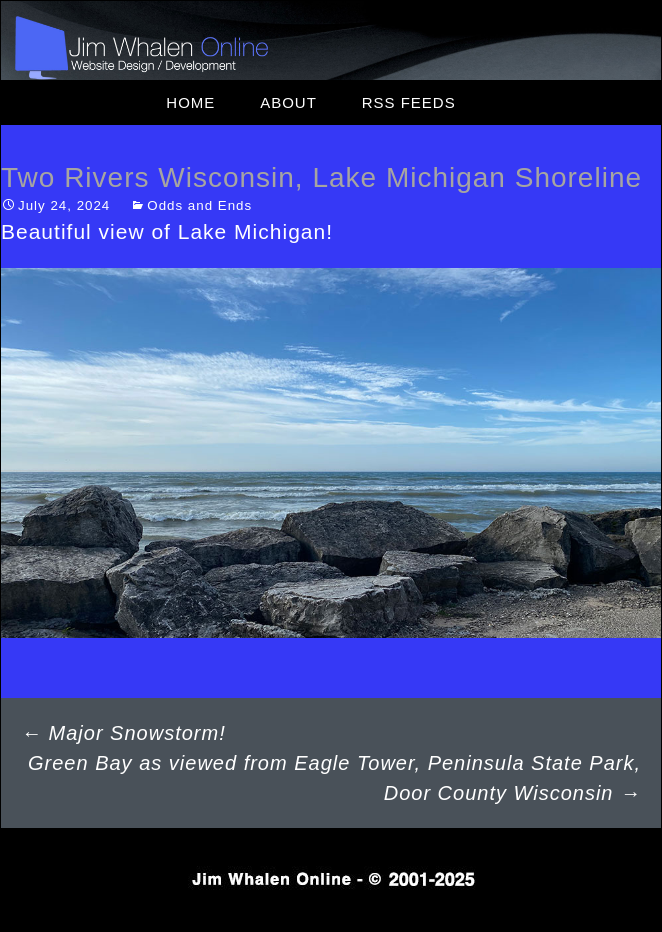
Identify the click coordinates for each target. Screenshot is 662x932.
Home (190, 102)
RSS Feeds (409, 102)
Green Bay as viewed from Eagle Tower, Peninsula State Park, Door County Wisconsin (334, 778)
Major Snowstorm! (123, 733)
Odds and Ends (199, 205)
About (288, 102)
